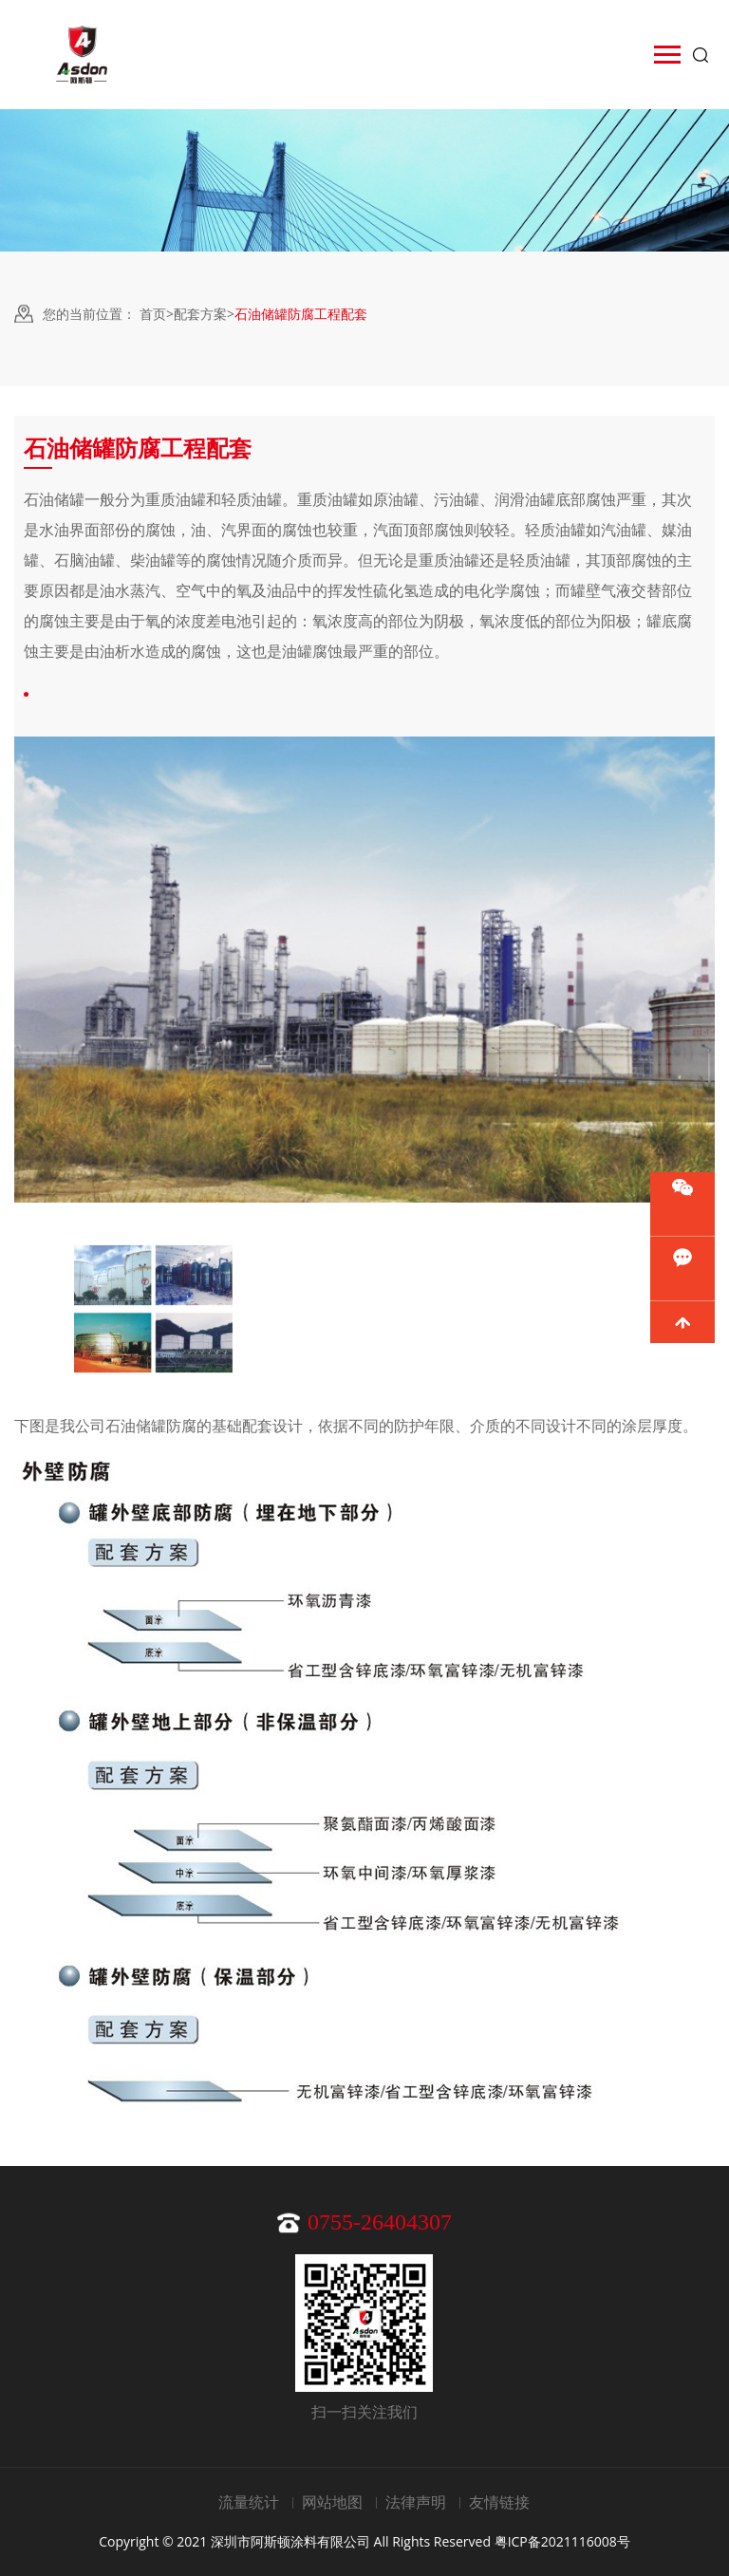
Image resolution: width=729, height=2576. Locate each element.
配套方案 (200, 314)
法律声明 (415, 2502)
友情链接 (499, 2502)
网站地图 (332, 2502)
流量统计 (248, 2502)
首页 (153, 314)
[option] (153, 1308)
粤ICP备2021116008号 (562, 2541)
